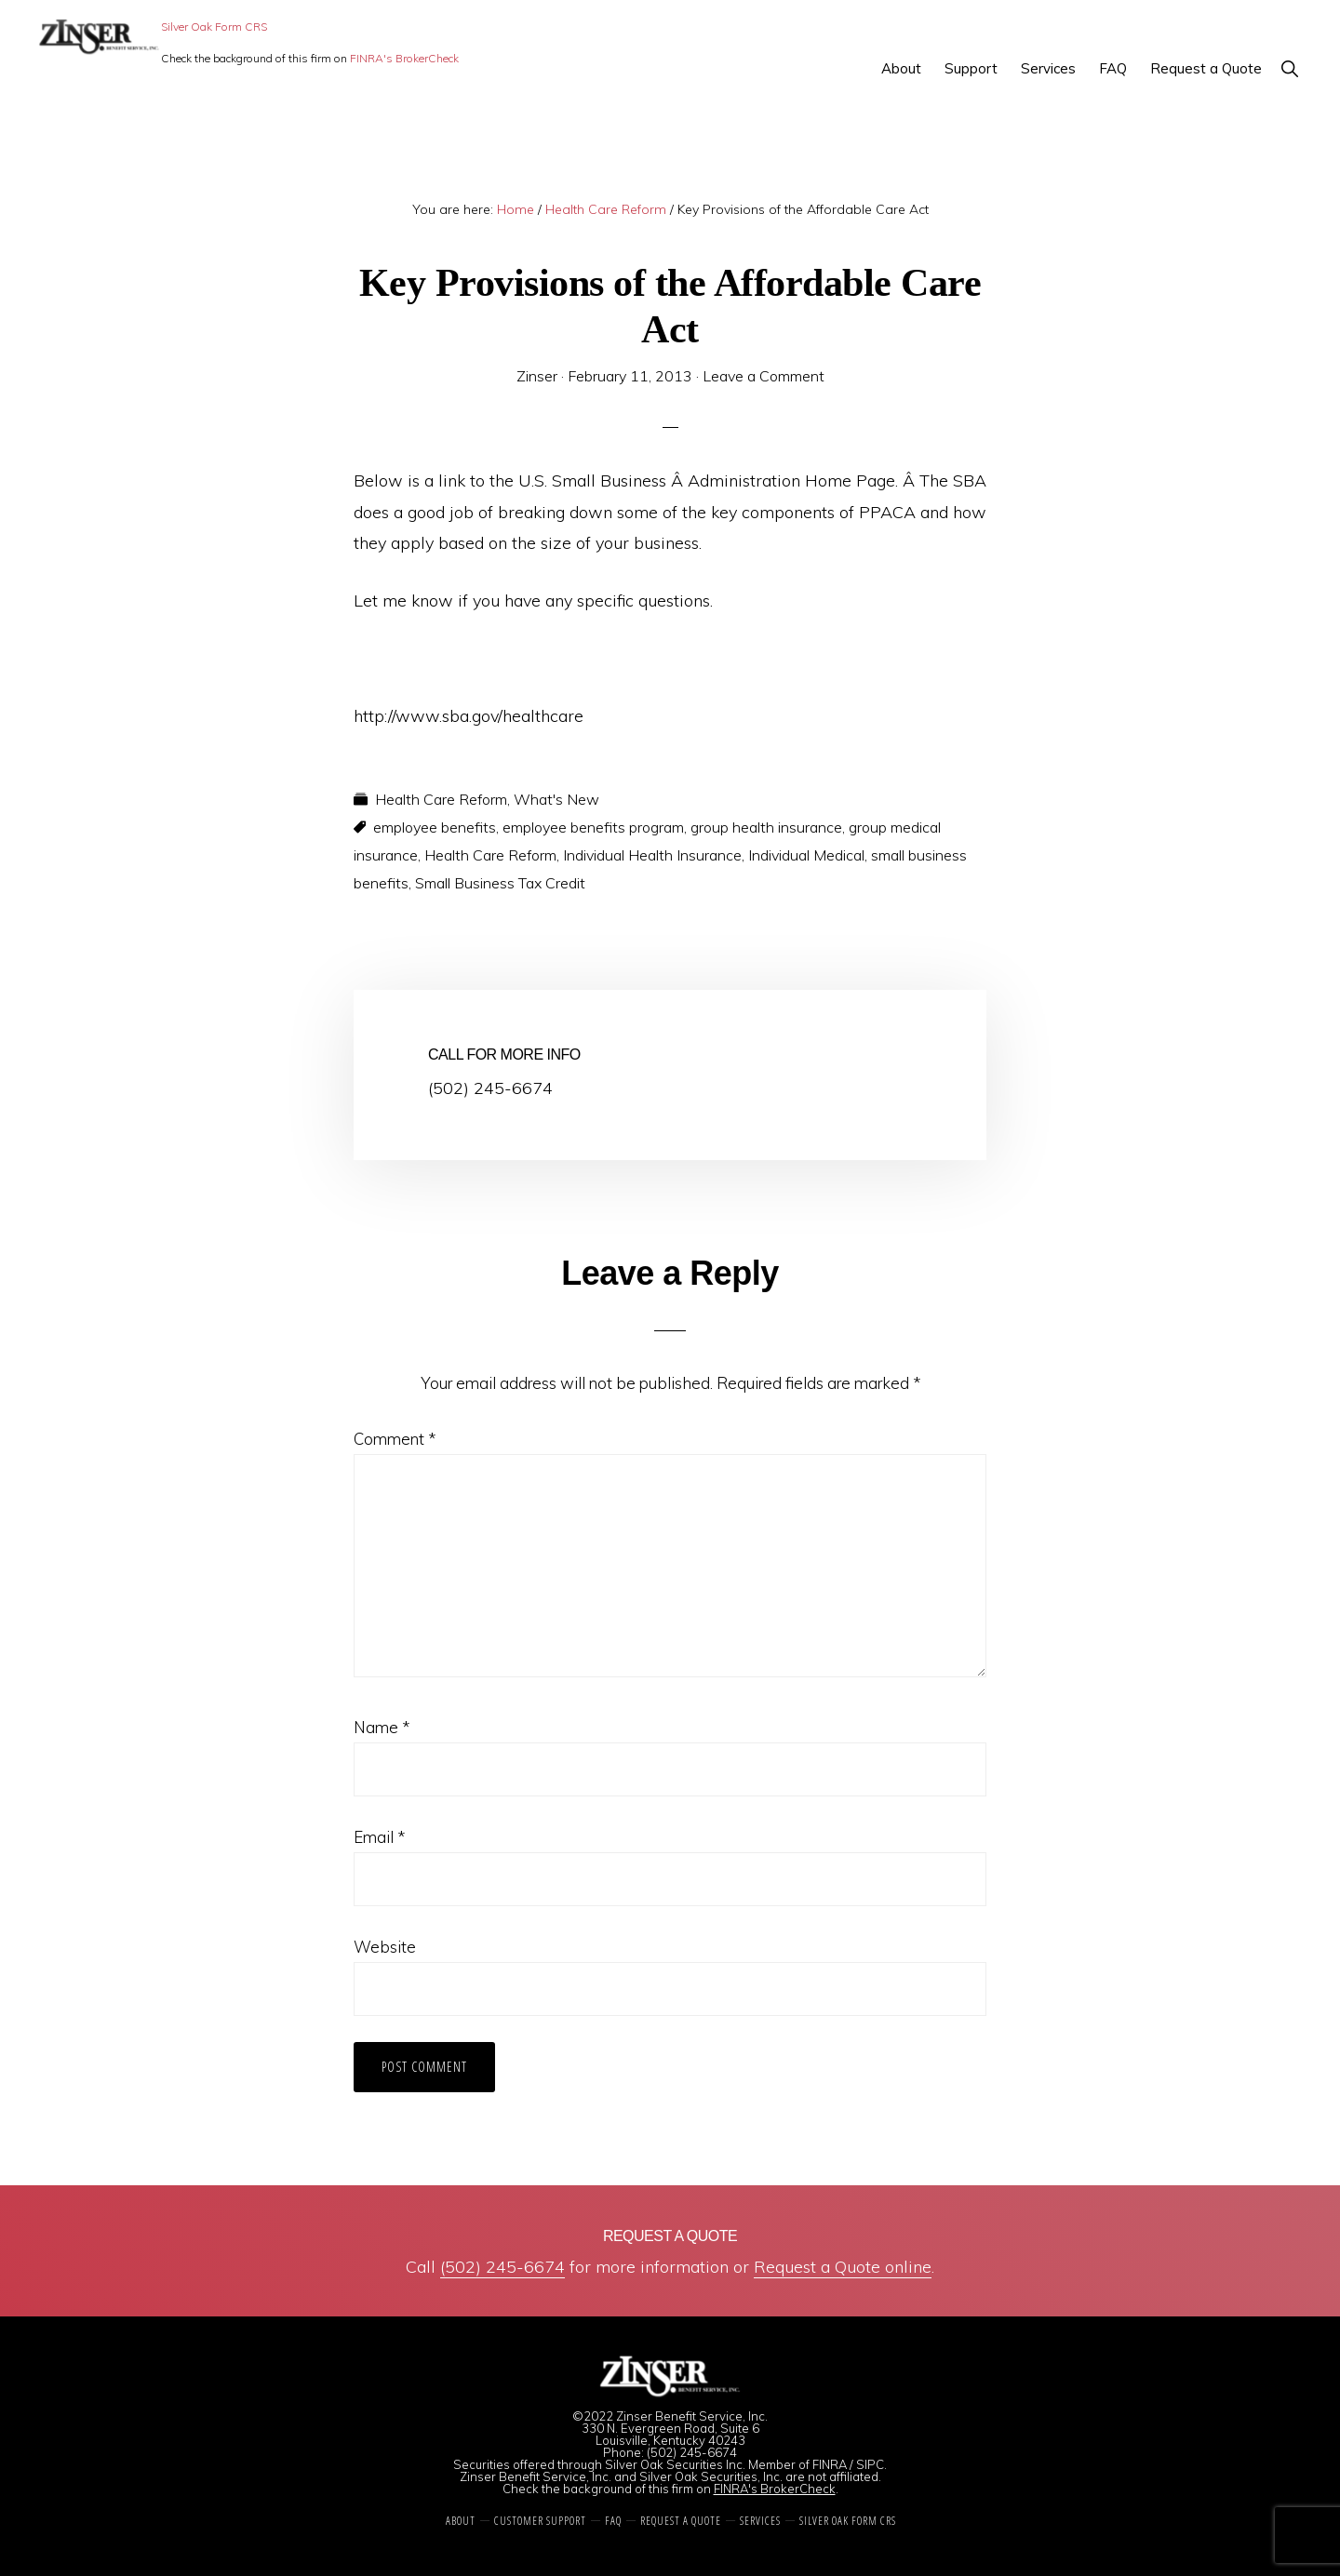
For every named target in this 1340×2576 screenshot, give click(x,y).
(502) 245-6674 (502, 2266)
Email (379, 1837)
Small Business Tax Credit (500, 883)
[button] (1289, 68)
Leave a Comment (763, 376)
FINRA (829, 2464)
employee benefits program (593, 827)
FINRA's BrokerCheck (404, 58)
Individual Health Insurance (652, 855)
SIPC (870, 2464)
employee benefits (434, 827)
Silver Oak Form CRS (214, 26)
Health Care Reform (441, 799)
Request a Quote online (842, 2266)
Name (381, 1727)
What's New (556, 799)
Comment (395, 1438)
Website (385, 1946)
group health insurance (766, 827)
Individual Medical (806, 855)
